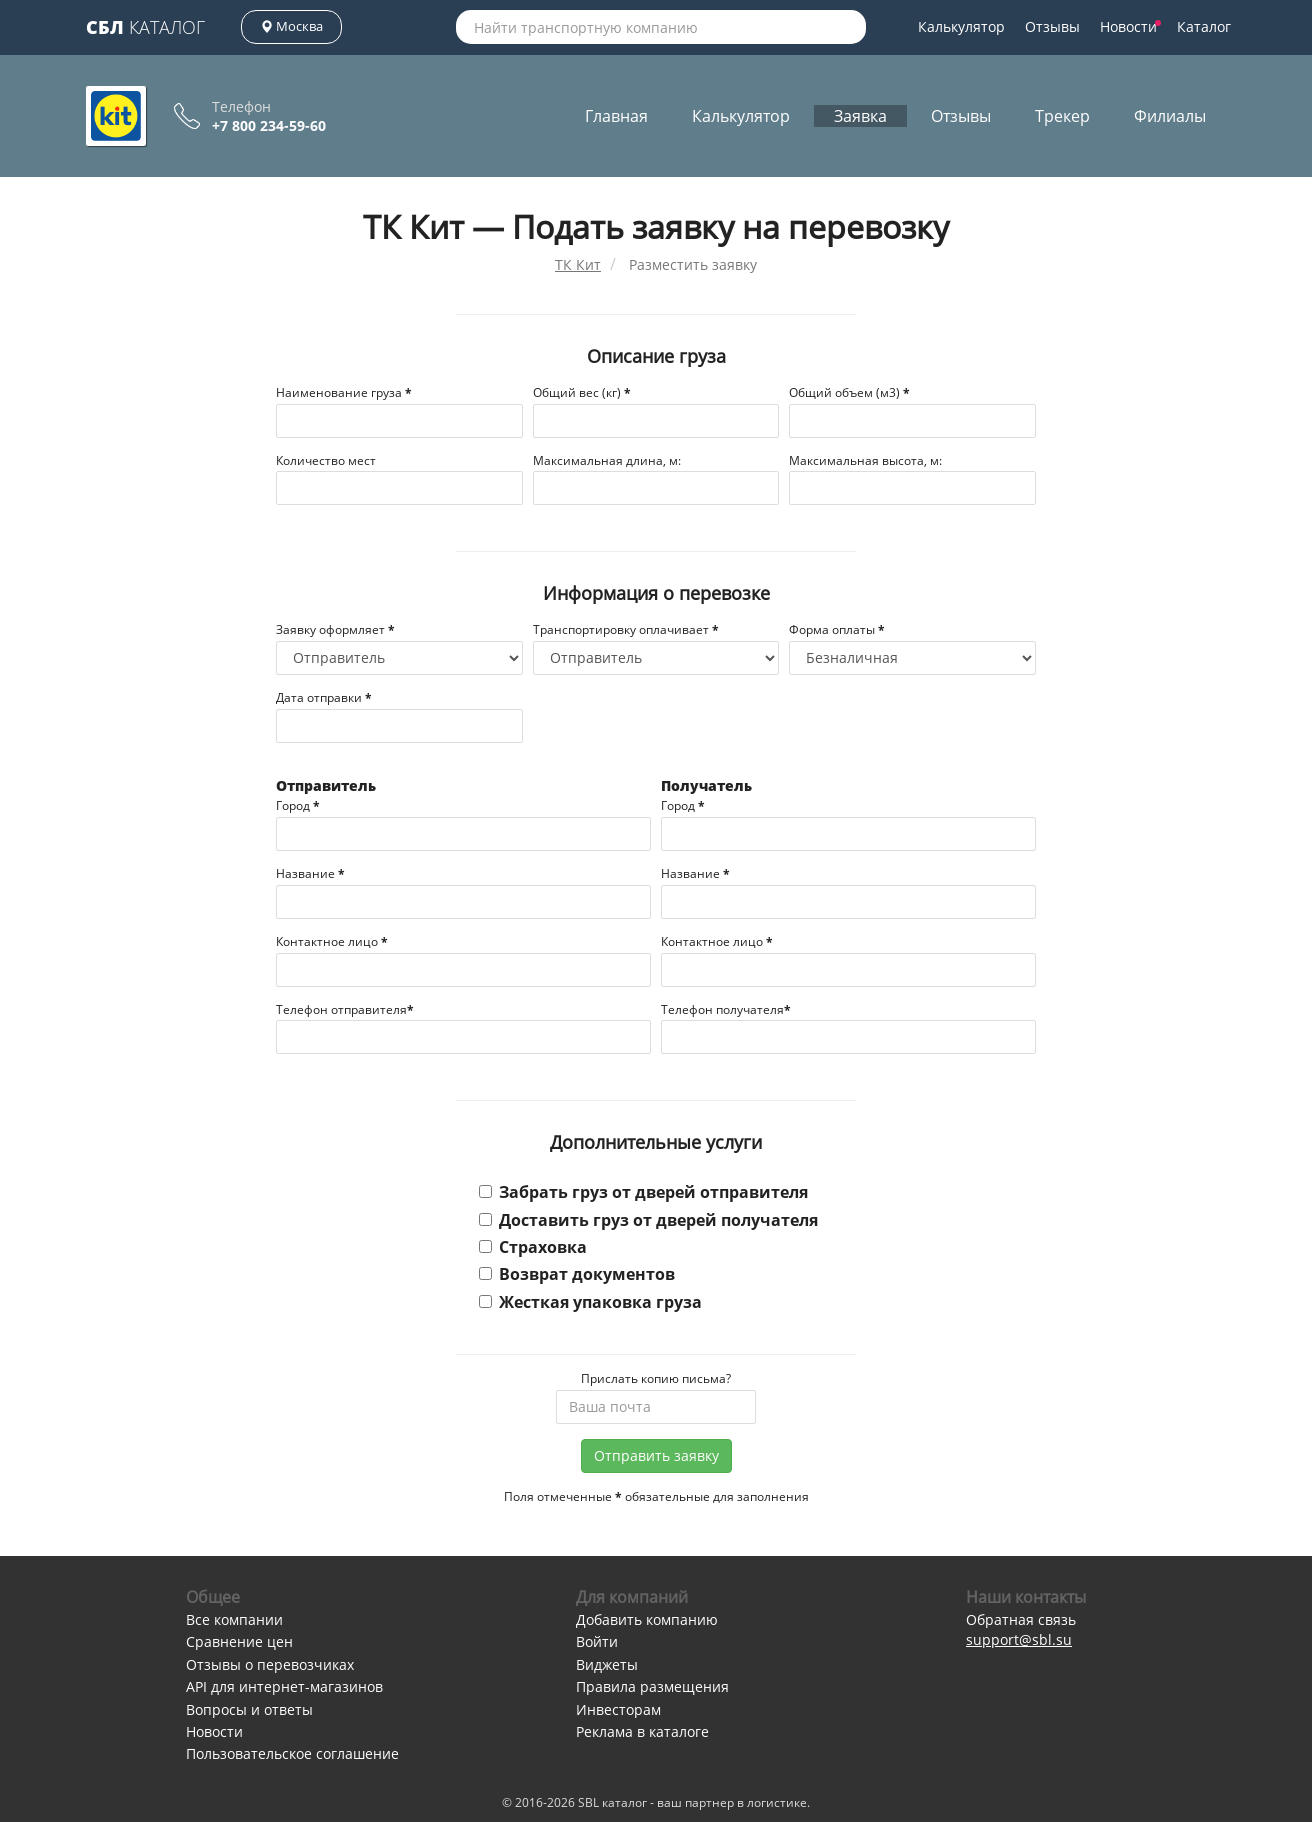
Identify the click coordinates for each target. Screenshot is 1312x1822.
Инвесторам (618, 1709)
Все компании (234, 1619)
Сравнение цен (239, 1641)
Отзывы (1052, 26)
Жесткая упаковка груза (590, 1302)
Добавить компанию (647, 1619)
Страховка (533, 1247)
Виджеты (607, 1664)
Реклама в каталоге (642, 1731)
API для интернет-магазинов (284, 1686)
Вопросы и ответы (249, 1709)
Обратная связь (1021, 1619)
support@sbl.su (1019, 1639)
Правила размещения (652, 1686)
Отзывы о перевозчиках (270, 1664)
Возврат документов (577, 1274)
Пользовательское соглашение (292, 1753)
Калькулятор (961, 26)
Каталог (145, 27)
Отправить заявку (656, 1455)
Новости (1130, 26)
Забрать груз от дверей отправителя (643, 1192)
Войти (597, 1641)
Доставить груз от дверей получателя (648, 1220)
